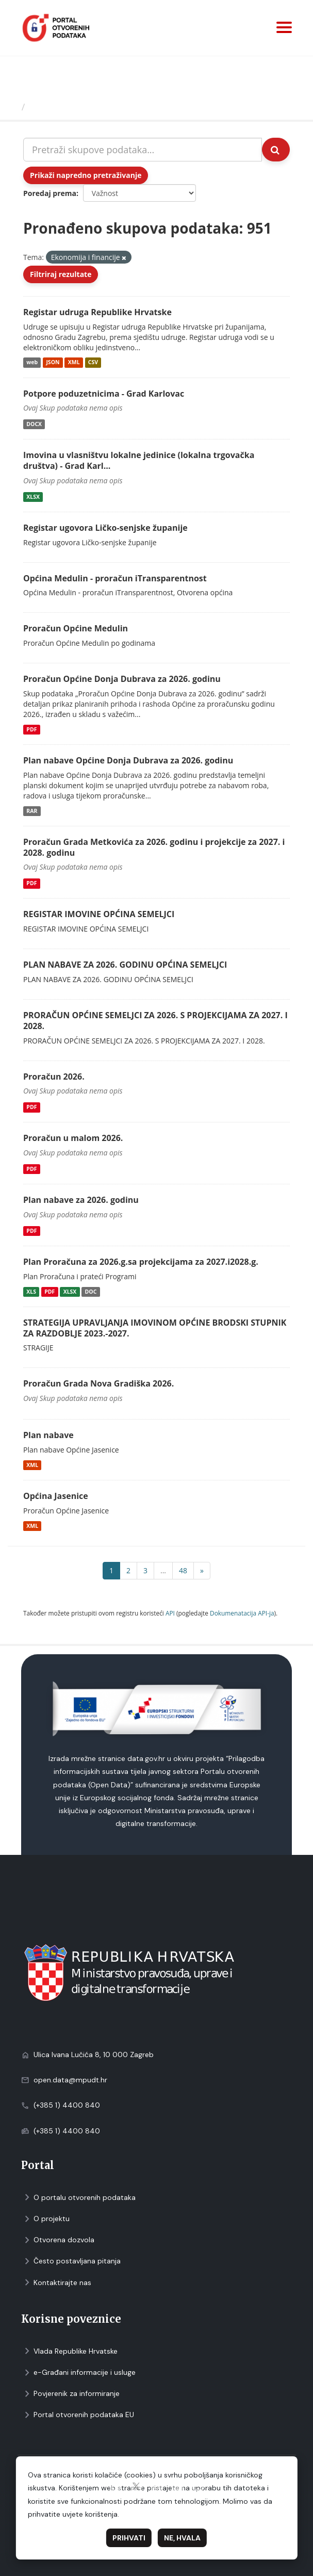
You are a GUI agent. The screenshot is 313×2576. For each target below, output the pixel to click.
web (32, 362)
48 (183, 1570)
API (170, 1613)
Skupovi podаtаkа (71, 107)
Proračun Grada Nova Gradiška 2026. (98, 1383)
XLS (31, 1291)
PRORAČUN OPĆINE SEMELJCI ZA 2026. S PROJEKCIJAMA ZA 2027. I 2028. (155, 1020)
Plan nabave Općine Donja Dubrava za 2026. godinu (128, 760)
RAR (31, 810)
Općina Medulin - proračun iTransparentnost (115, 578)
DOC (91, 1291)
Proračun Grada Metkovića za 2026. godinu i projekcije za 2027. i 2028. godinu (154, 847)
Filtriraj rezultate (60, 274)
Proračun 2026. (54, 1076)
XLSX (33, 496)
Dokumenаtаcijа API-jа (242, 1613)
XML (74, 362)
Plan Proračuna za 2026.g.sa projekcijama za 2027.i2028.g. (140, 1261)
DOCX (34, 424)
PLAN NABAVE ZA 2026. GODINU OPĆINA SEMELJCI (125, 964)
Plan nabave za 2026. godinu (81, 1199)
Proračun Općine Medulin (75, 628)
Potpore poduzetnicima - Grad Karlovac (103, 393)
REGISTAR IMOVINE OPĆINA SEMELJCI (98, 914)
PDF (31, 729)
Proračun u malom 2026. (73, 1138)
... (163, 1570)
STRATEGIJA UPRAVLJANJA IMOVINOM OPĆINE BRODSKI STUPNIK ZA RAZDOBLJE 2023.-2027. (154, 1328)
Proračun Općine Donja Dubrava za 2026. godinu (122, 678)
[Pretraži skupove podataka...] (142, 149)
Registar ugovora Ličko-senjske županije (105, 527)
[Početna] (12, 107)
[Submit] (276, 149)
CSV (93, 362)
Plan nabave (48, 1435)
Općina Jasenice (55, 1496)
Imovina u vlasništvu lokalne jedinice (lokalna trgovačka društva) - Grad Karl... (138, 460)
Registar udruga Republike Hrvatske (97, 312)
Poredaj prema (49, 193)
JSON (52, 362)
